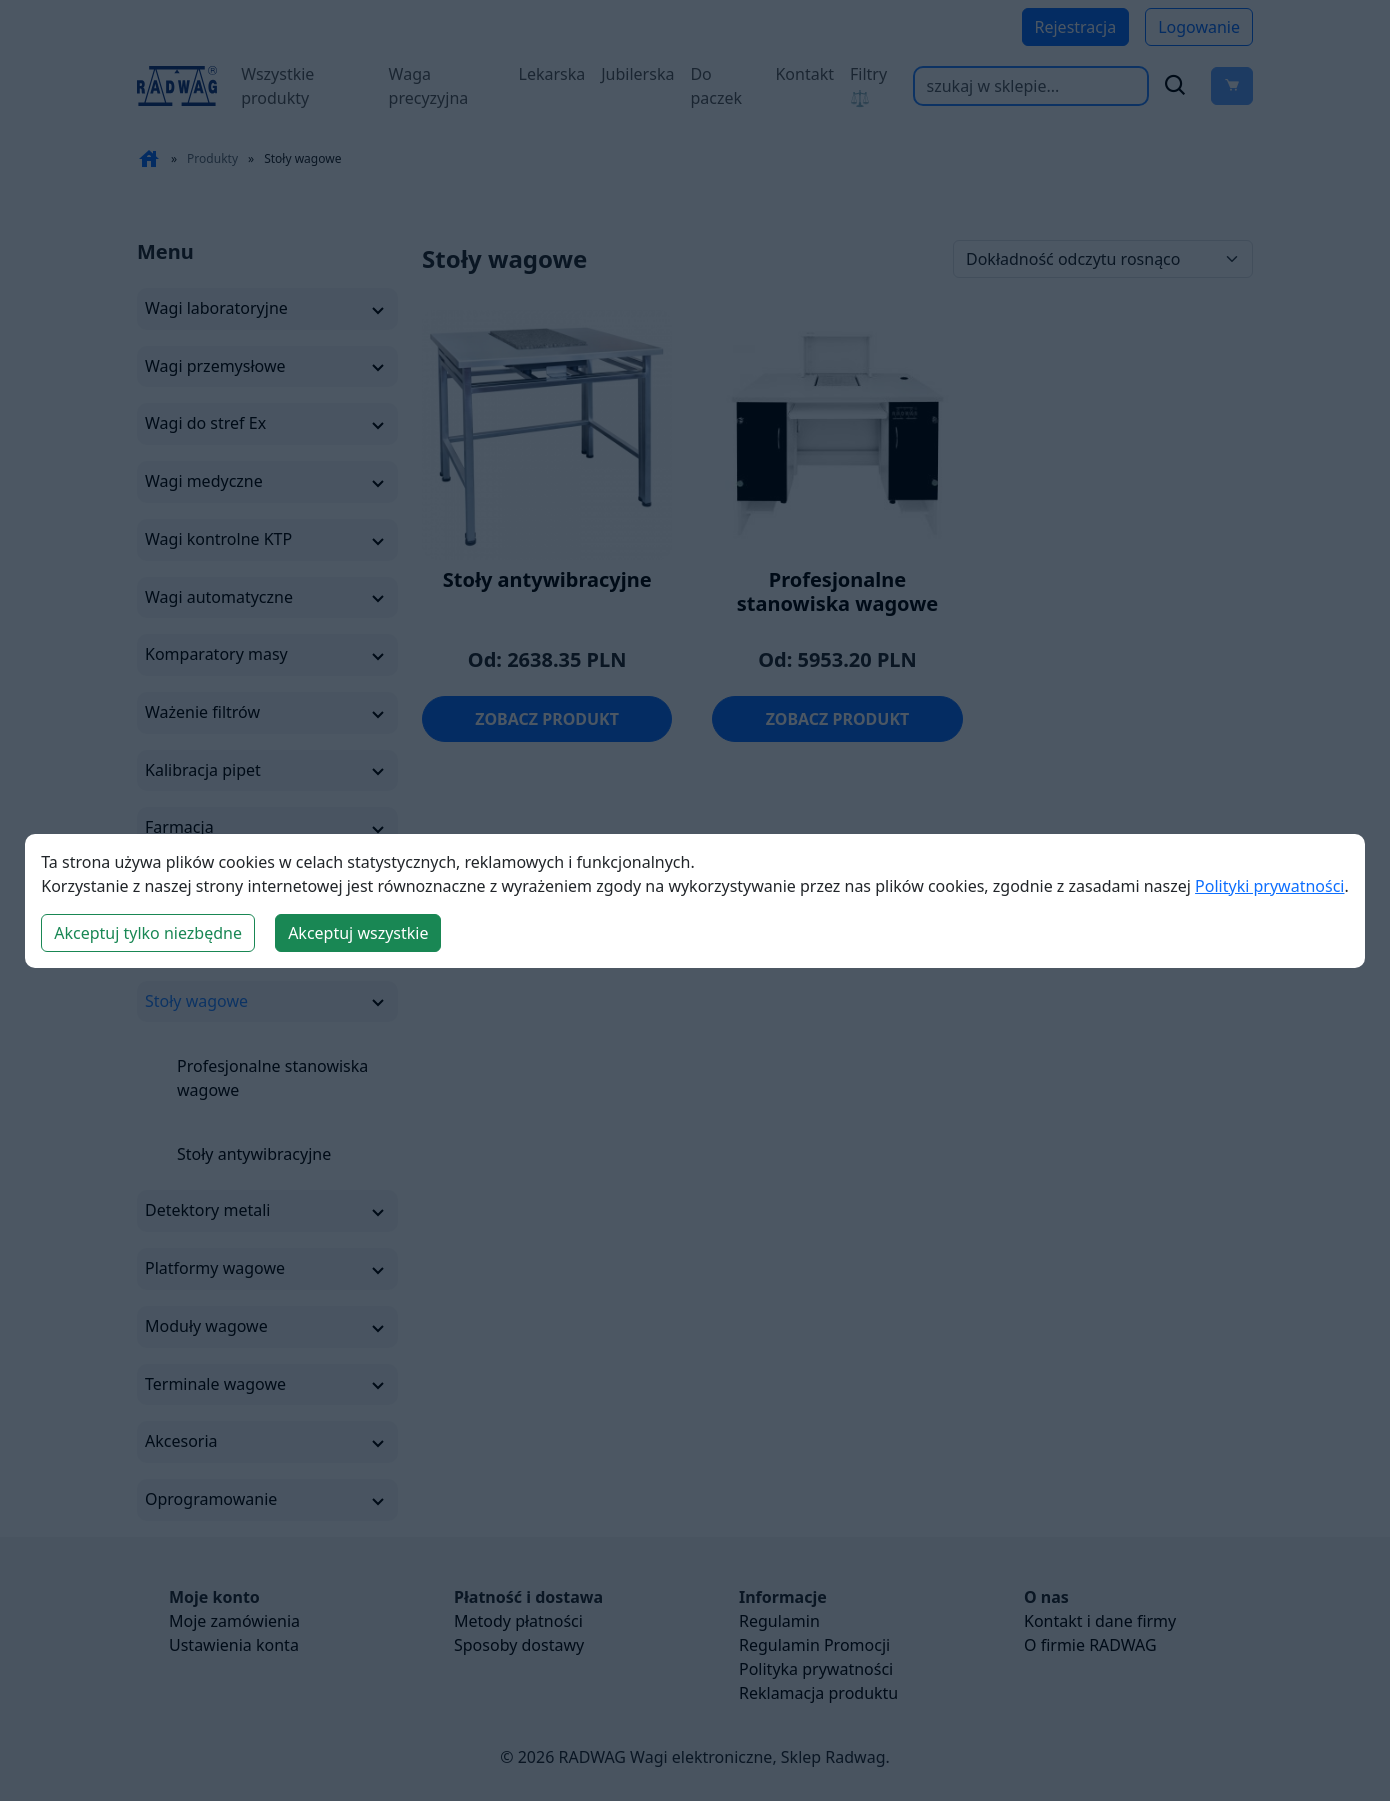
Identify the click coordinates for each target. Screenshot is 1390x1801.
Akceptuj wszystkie (358, 933)
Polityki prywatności (1269, 886)
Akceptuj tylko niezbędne (148, 933)
